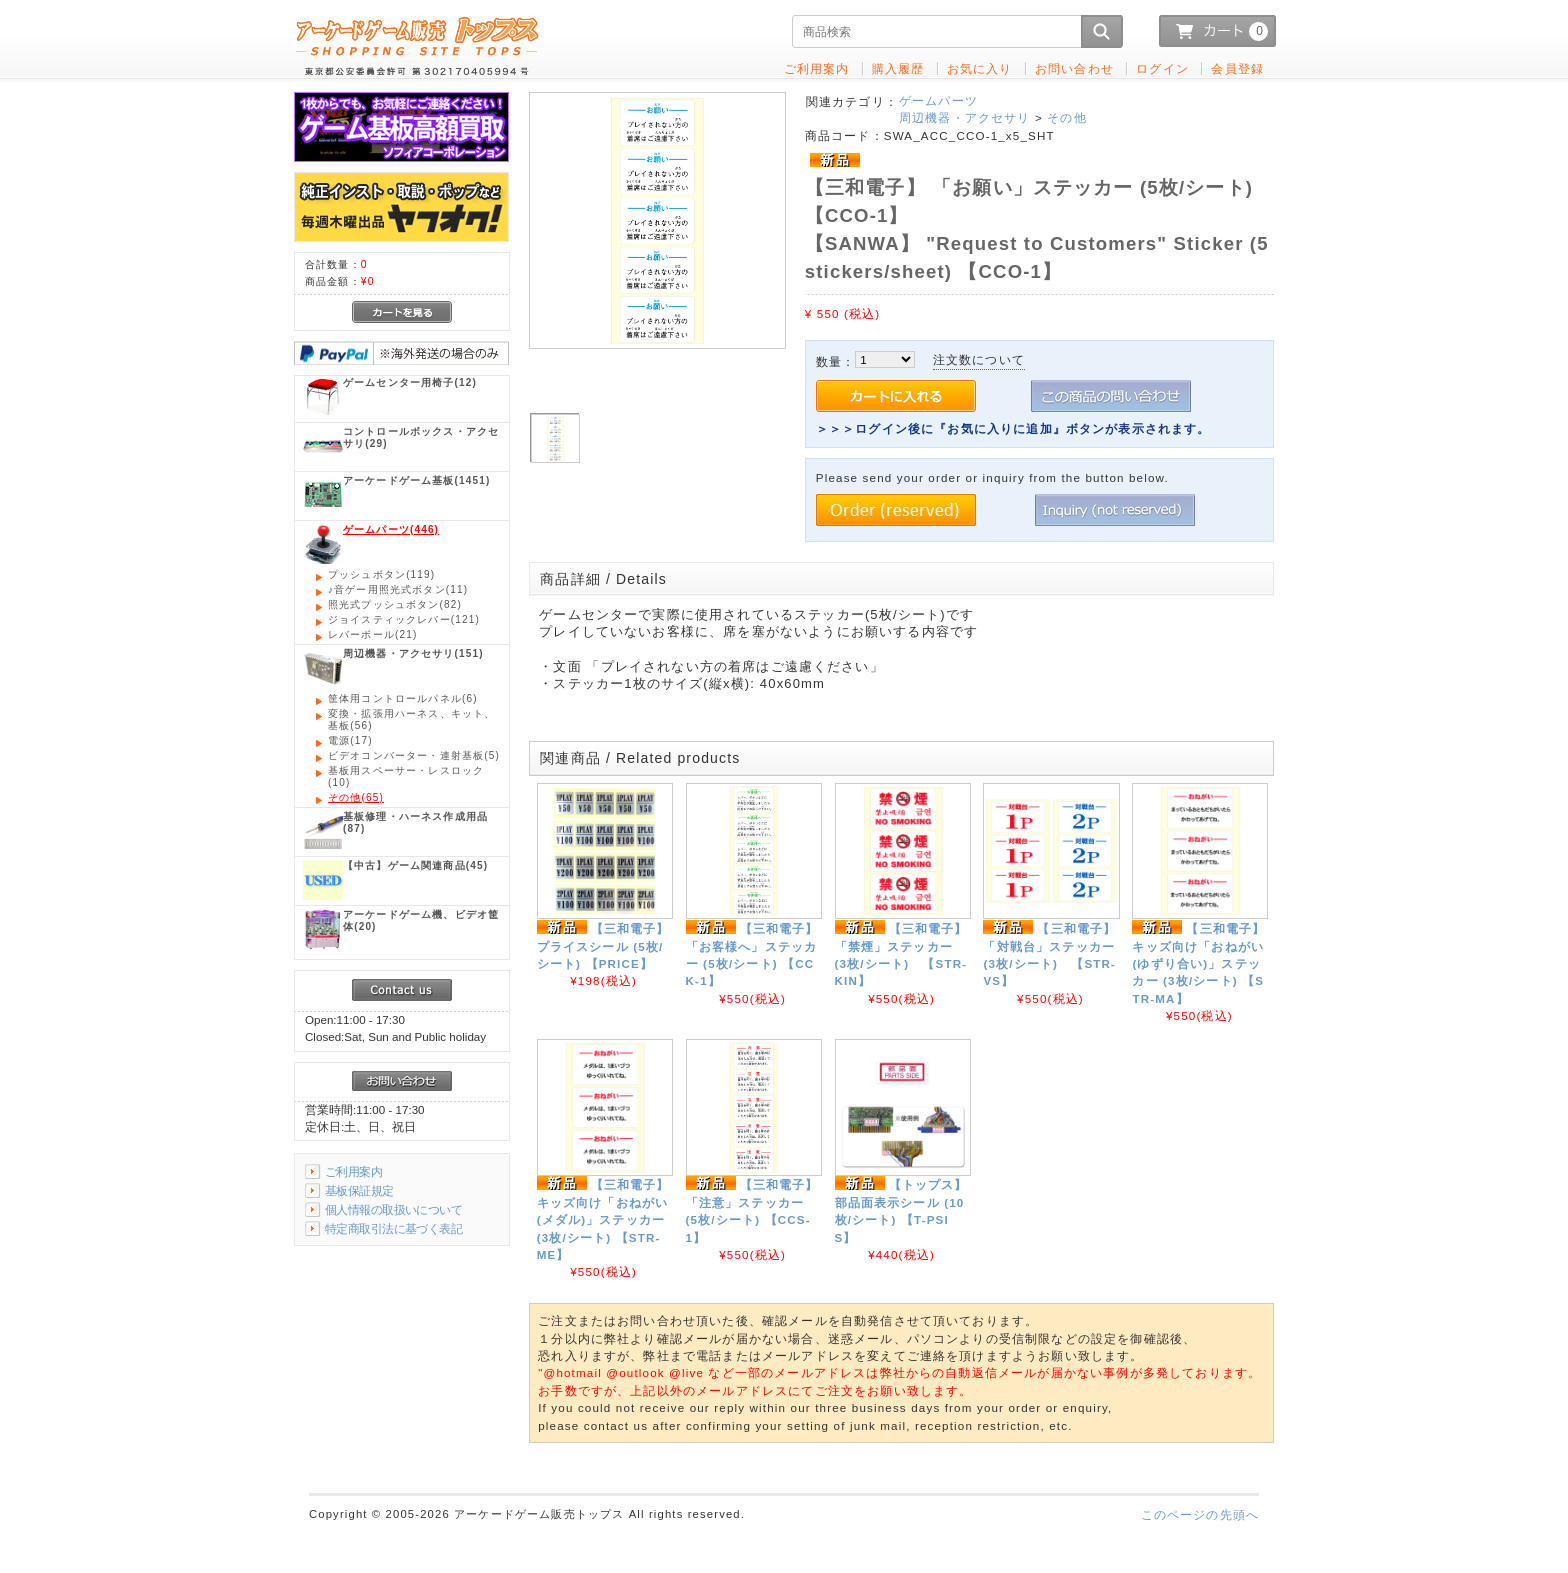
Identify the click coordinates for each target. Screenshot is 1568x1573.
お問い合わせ (1074, 68)
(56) (411, 719)
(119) (381, 574)
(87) (415, 822)
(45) (415, 865)
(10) (406, 776)
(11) (398, 589)
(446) (391, 529)
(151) (413, 653)
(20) (421, 920)
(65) (356, 797)
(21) (372, 634)
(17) (350, 740)
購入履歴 (898, 68)
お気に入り (980, 68)
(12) (410, 382)
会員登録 (1237, 68)
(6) (403, 698)
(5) (414, 755)
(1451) (416, 480)
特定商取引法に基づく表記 (393, 1228)
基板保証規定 (359, 1190)
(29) (421, 437)
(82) (395, 604)
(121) (404, 619)
